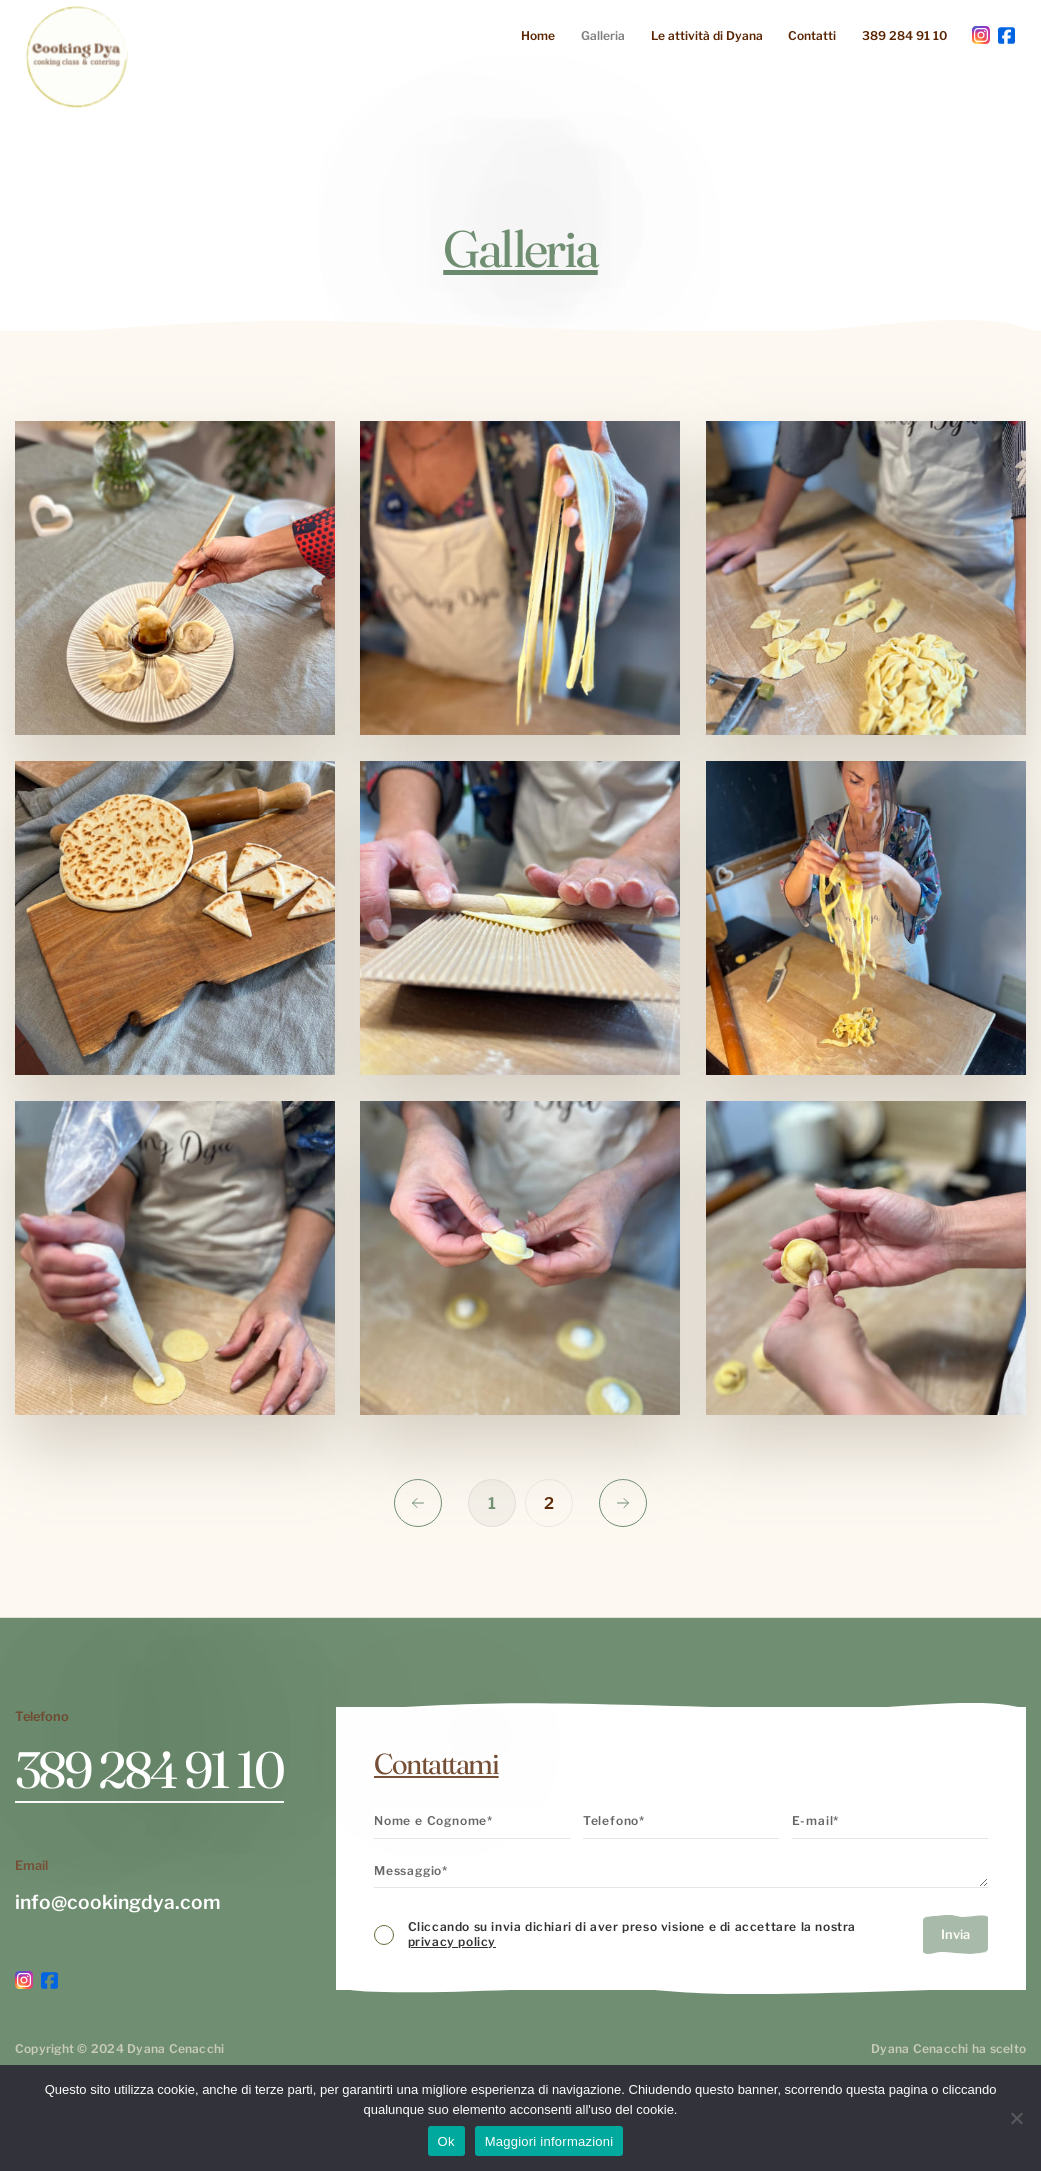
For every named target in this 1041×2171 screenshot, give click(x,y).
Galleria (603, 35)
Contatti (812, 35)
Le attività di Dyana (707, 35)
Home (538, 35)
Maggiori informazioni (549, 2141)
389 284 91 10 (904, 35)
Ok (446, 2141)
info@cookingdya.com (118, 1902)
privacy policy (452, 1941)
